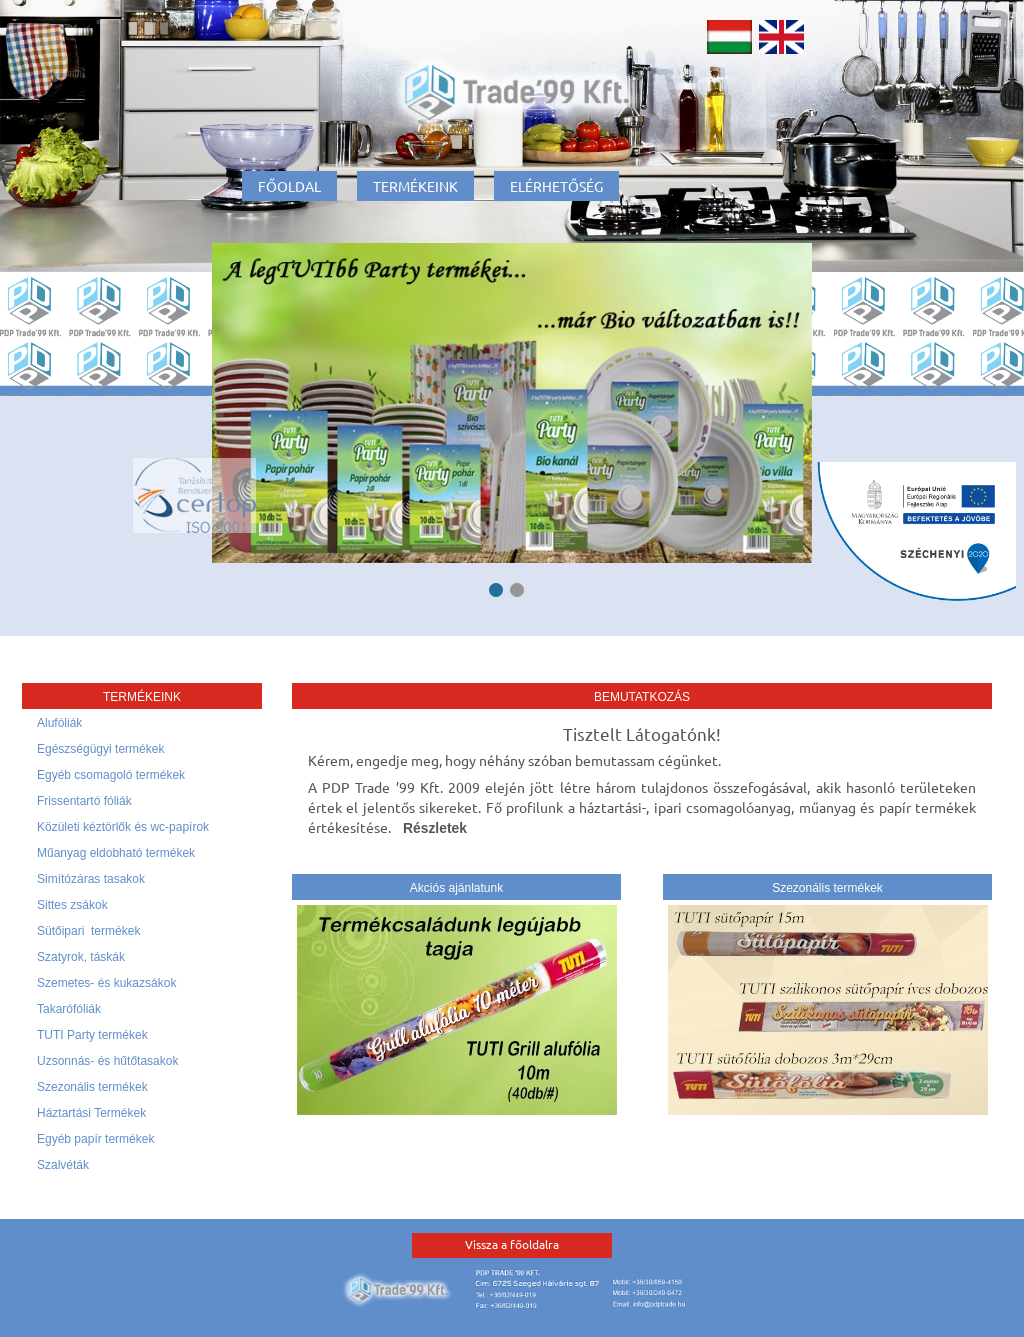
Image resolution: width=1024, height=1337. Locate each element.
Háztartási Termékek (91, 1113)
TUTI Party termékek (92, 1035)
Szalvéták (63, 1165)
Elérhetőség (556, 186)
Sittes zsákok (72, 905)
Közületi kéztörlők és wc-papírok (123, 827)
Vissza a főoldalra (512, 1244)
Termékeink (415, 186)
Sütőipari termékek (88, 931)
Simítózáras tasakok (91, 879)
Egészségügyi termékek (100, 749)
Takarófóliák (69, 1009)
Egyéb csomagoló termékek (111, 775)
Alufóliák (59, 723)
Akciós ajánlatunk (456, 888)
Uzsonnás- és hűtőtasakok (107, 1061)
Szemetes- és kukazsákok (106, 983)
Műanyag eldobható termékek (116, 853)
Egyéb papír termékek (95, 1139)
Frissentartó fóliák (84, 801)
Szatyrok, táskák (81, 957)
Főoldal (289, 186)
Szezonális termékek (92, 1087)
